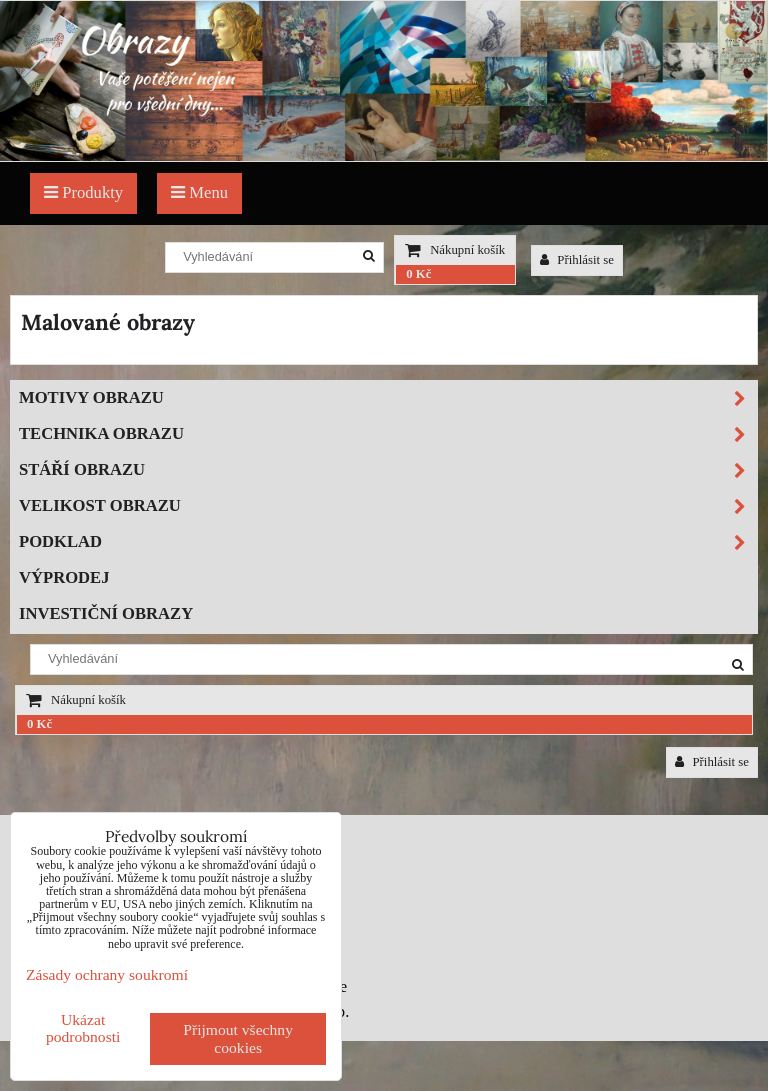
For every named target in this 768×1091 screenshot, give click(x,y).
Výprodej (64, 577)
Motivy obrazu (388, 398)
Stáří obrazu (388, 470)
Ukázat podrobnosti (83, 1028)
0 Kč (418, 274)
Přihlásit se (577, 260)
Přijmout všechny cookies (238, 1038)
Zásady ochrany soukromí (107, 974)
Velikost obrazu (388, 506)
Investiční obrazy (106, 613)
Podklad (388, 542)
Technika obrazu (388, 434)
